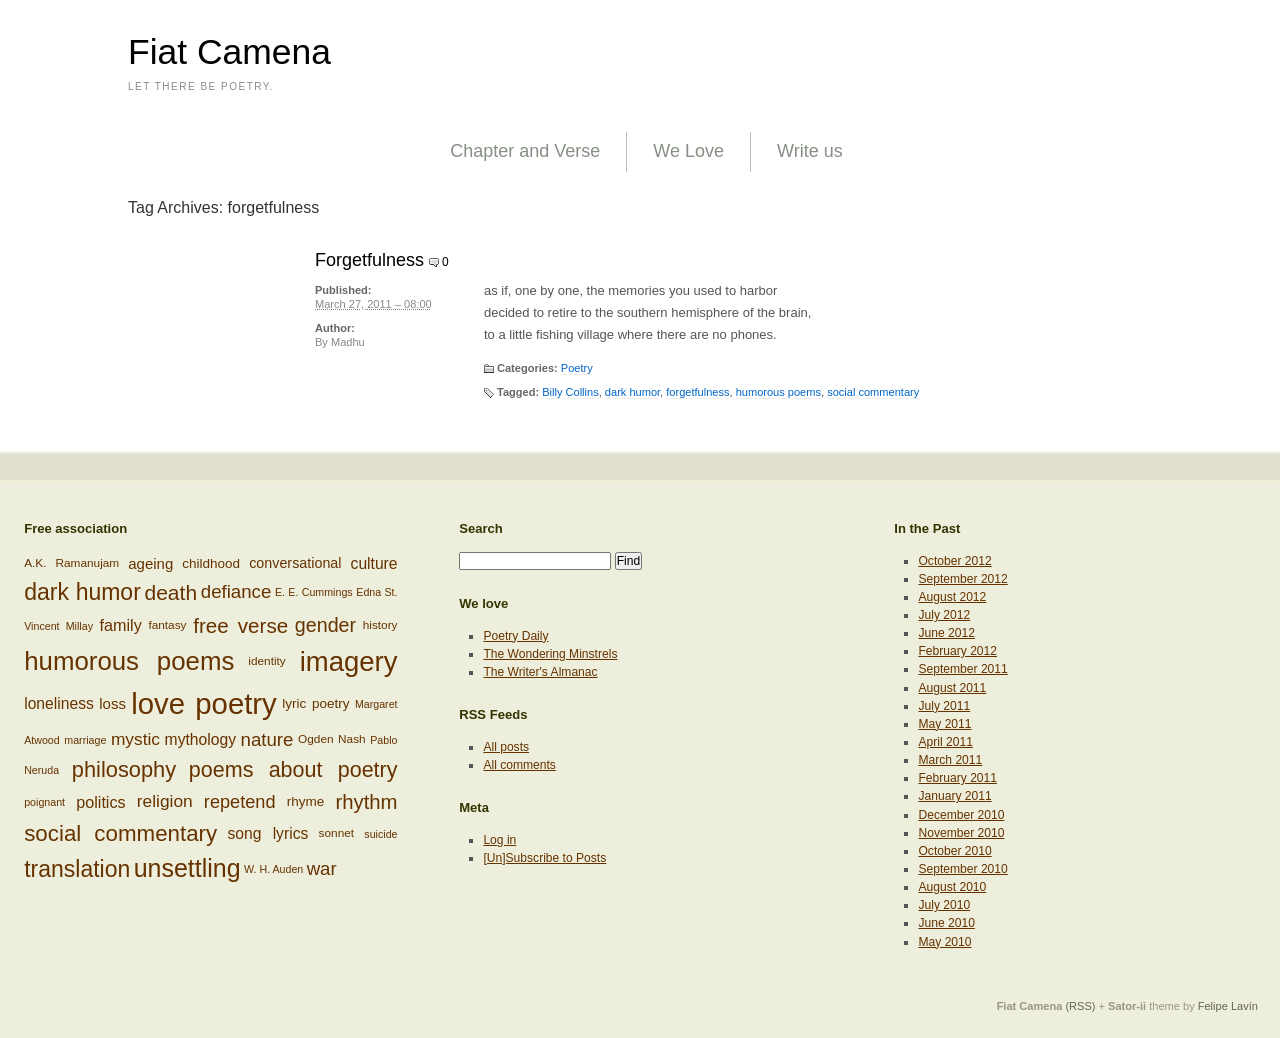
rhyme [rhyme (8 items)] (306, 801)
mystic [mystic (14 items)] (135, 739)
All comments (519, 765)
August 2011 (952, 688)
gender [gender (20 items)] (325, 624)
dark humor (632, 392)
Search (481, 528)
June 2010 (946, 923)
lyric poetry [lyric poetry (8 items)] (315, 703)
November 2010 (961, 833)
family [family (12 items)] (121, 625)
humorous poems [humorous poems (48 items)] (129, 661)
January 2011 (954, 796)
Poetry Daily (515, 636)
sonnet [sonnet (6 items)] (337, 833)
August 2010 (952, 887)
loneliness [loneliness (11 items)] (59, 703)
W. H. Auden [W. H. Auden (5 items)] (273, 869)
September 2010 (962, 869)
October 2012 (954, 561)
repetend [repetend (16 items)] (240, 801)
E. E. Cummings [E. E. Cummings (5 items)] (314, 592)
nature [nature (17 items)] (267, 739)
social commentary (873, 392)
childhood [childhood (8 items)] (211, 562)
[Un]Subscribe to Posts (544, 858)
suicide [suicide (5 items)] (380, 834)
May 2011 (944, 724)
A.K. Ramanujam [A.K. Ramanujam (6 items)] (71, 562)
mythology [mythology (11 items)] (200, 739)
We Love (688, 151)
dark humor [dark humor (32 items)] (82, 592)
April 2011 (945, 742)
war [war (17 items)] (322, 868)
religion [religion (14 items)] (165, 801)
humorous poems (778, 392)
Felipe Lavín (1228, 1006)
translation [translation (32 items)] (77, 869)
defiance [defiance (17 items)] (236, 591)
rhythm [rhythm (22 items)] (366, 802)
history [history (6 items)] (380, 624)
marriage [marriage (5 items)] (85, 740)
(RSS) (1080, 1006)
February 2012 (957, 651)
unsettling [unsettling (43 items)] (187, 868)
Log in (499, 840)
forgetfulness (697, 392)
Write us (810, 151)
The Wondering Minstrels (550, 654)
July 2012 (944, 615)
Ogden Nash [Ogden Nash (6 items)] (332, 739)
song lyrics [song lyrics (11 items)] (267, 833)
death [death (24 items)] (171, 592)
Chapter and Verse (525, 151)
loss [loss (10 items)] (112, 703)
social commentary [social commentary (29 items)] (120, 833)
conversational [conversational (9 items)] (295, 563)
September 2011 (962, 669)
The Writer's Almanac (540, 672)
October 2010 (954, 851)
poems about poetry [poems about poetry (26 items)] (293, 770)
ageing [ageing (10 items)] (150, 562)
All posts (506, 747)
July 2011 (944, 706)
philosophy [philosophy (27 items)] (124, 769)
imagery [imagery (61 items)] (349, 661)
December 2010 (961, 815)
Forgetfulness (369, 260)
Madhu (348, 342)
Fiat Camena (229, 52)
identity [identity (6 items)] (266, 660)
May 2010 (944, 942)
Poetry (577, 368)
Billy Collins (570, 392)
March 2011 (950, 760)
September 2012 (962, 579)
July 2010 (944, 905)
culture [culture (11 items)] (374, 563)
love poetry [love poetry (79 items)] (204, 703)
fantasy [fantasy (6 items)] (167, 624)
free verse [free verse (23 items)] (240, 625)
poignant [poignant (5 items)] (44, 802)
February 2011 (957, 778)
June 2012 (946, 633)
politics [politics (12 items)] (100, 802)
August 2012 (952, 597)
